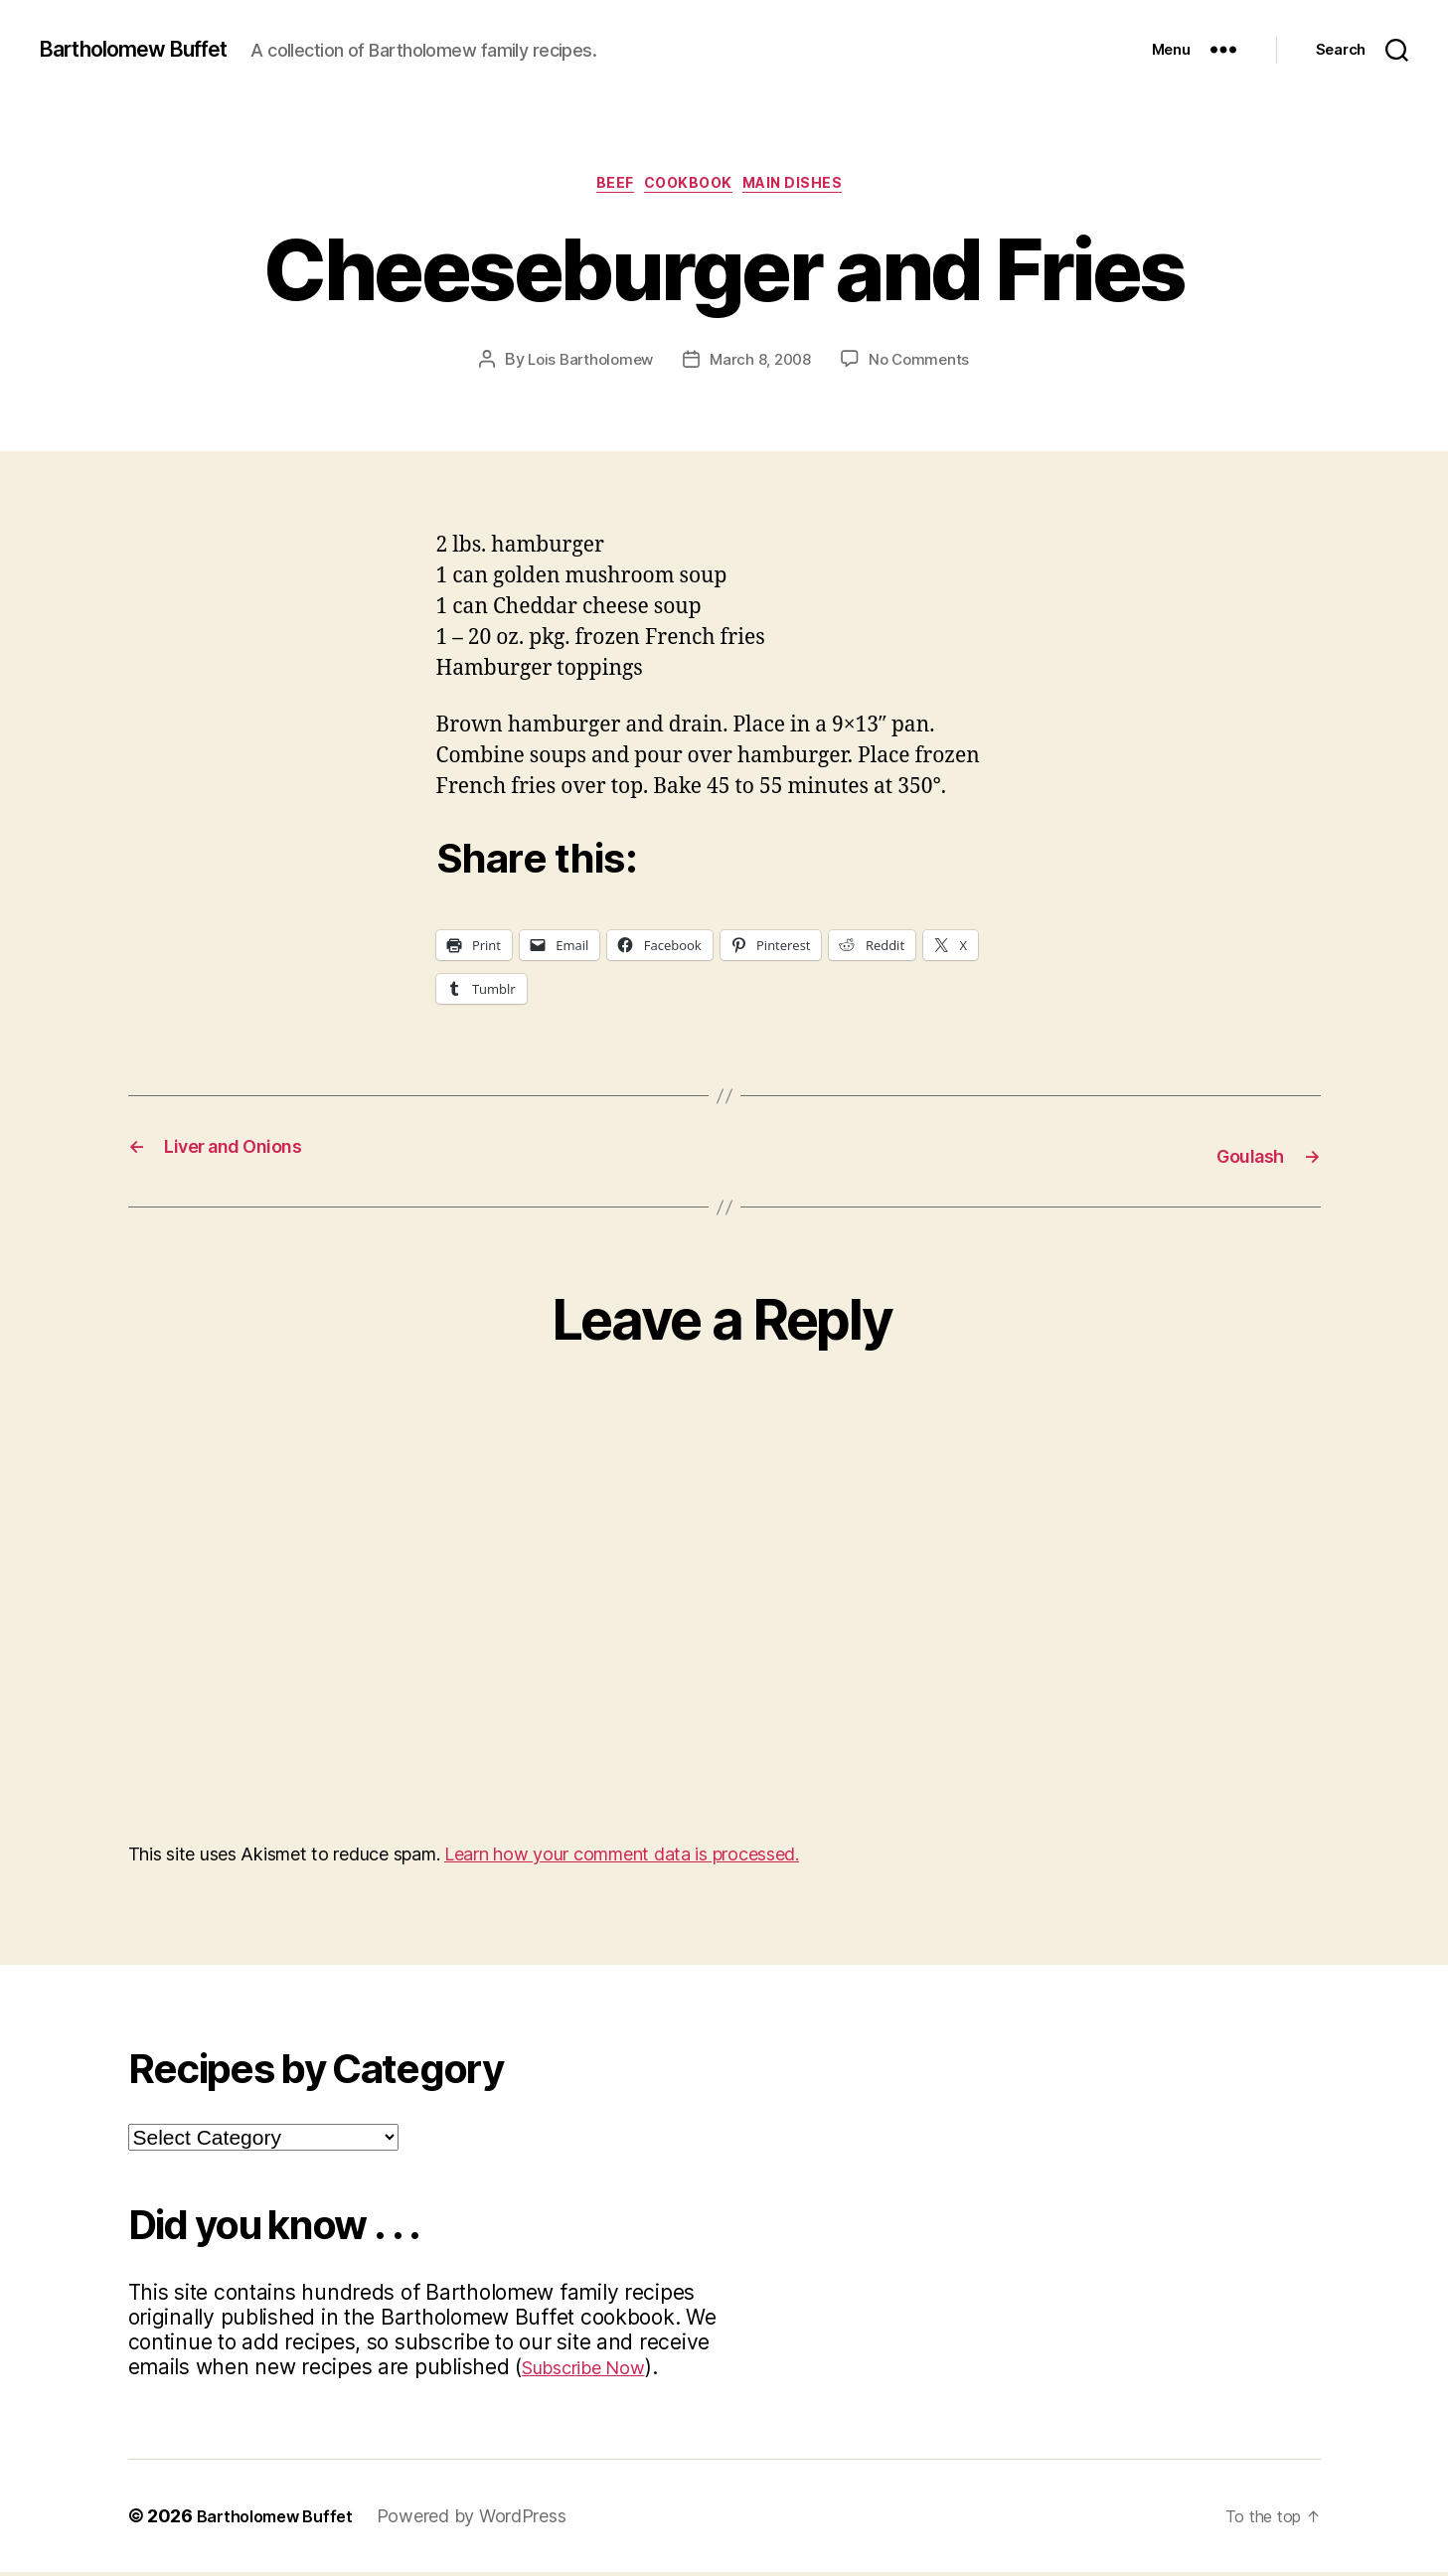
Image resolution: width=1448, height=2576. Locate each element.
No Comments (926, 365)
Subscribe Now (596, 2370)
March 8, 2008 (763, 365)
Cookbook (690, 188)
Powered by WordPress (487, 2519)
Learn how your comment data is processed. (621, 1858)
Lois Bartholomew (585, 365)
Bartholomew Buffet (150, 50)
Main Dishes (810, 188)
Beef (604, 188)
